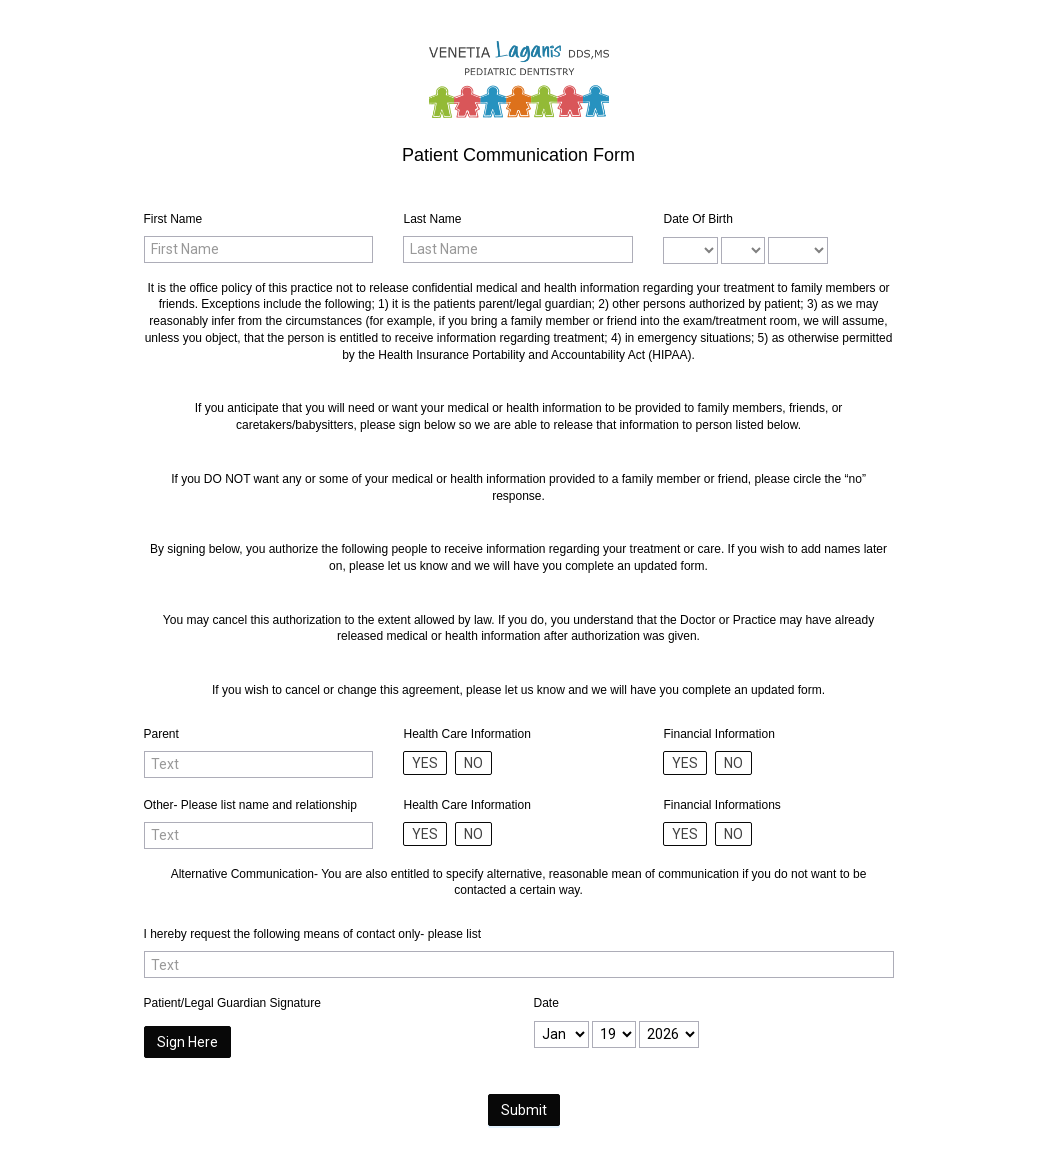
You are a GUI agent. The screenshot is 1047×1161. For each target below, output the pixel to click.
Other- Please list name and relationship (250, 805)
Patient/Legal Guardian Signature (232, 1003)
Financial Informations (721, 805)
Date (546, 1003)
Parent (161, 734)
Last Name (432, 219)
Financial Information (718, 734)
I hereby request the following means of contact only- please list (313, 934)
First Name (173, 219)
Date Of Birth (697, 219)
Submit (524, 1110)
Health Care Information (466, 734)
